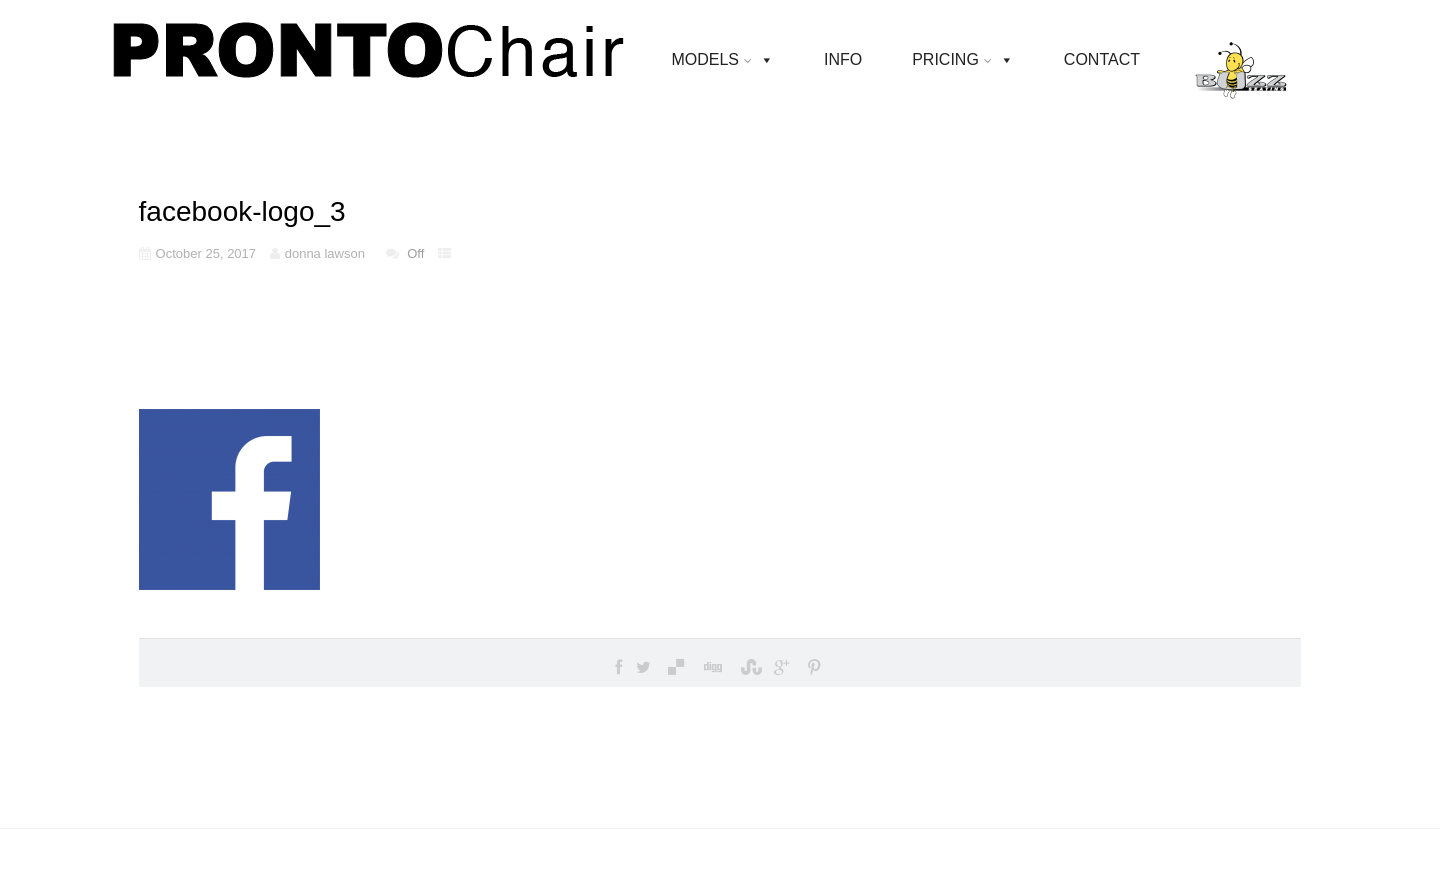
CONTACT (1102, 59)
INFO (843, 59)
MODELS (711, 59)
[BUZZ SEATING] (1241, 60)
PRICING (952, 59)
